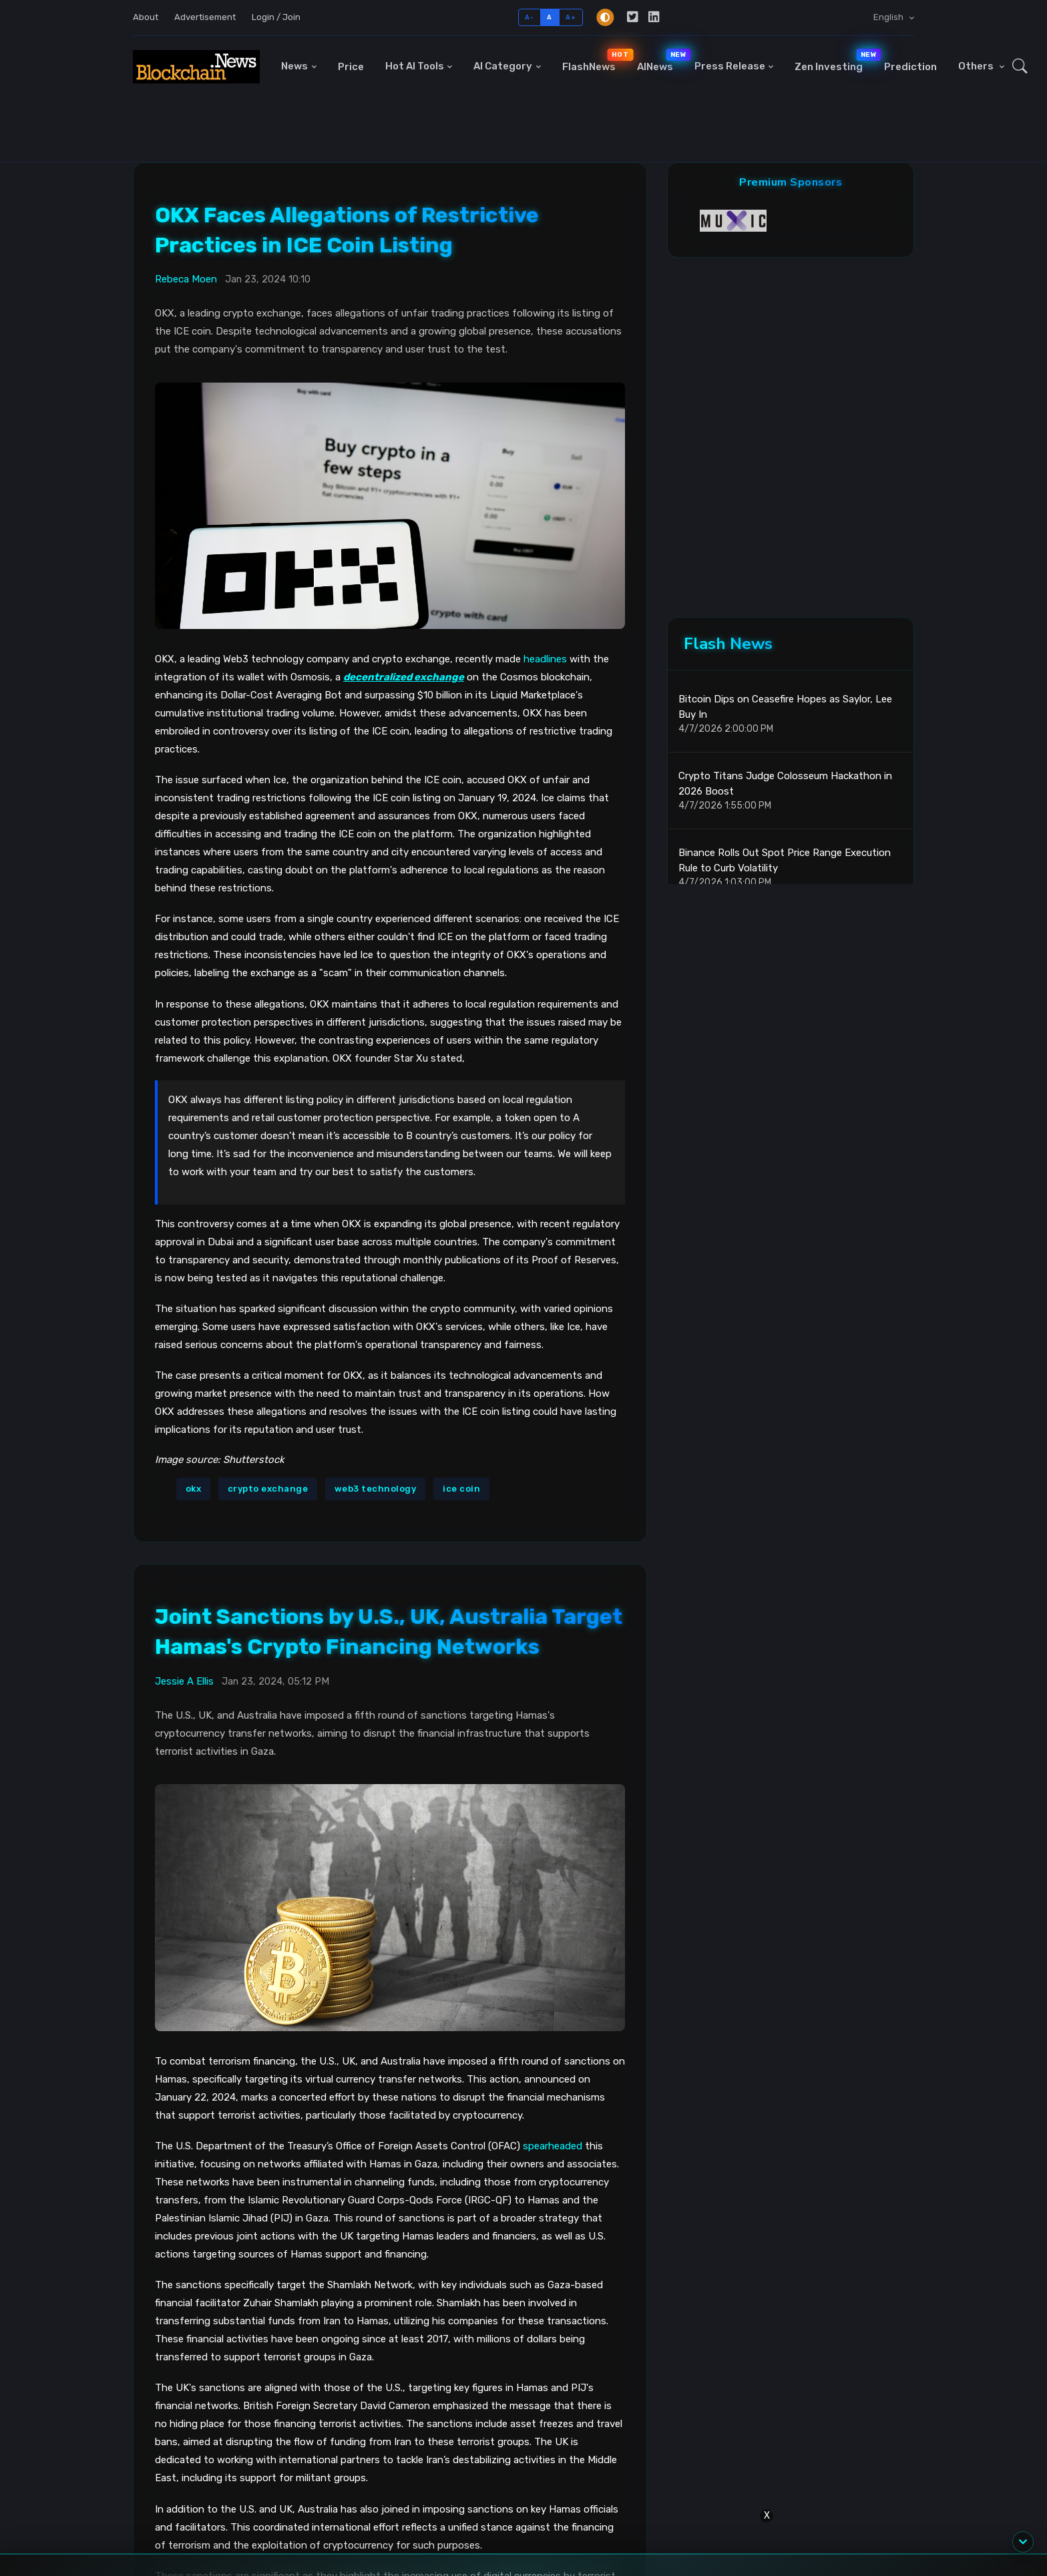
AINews (660, 60)
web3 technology (376, 1489)
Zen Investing (834, 60)
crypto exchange (268, 1489)
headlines (545, 659)
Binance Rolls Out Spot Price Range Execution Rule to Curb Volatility (784, 860)
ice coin (461, 1489)
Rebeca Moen (186, 279)
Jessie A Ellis (184, 1681)
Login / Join (276, 17)
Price (351, 67)
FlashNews (594, 60)
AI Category (502, 66)
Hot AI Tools (414, 66)
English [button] (889, 17)
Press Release (729, 66)
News (294, 66)
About (145, 17)
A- (529, 17)
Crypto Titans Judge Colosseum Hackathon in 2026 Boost (785, 783)
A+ (571, 17)
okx (194, 1489)
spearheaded (552, 2146)
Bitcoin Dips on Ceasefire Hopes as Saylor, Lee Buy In (785, 706)
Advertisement (205, 17)
